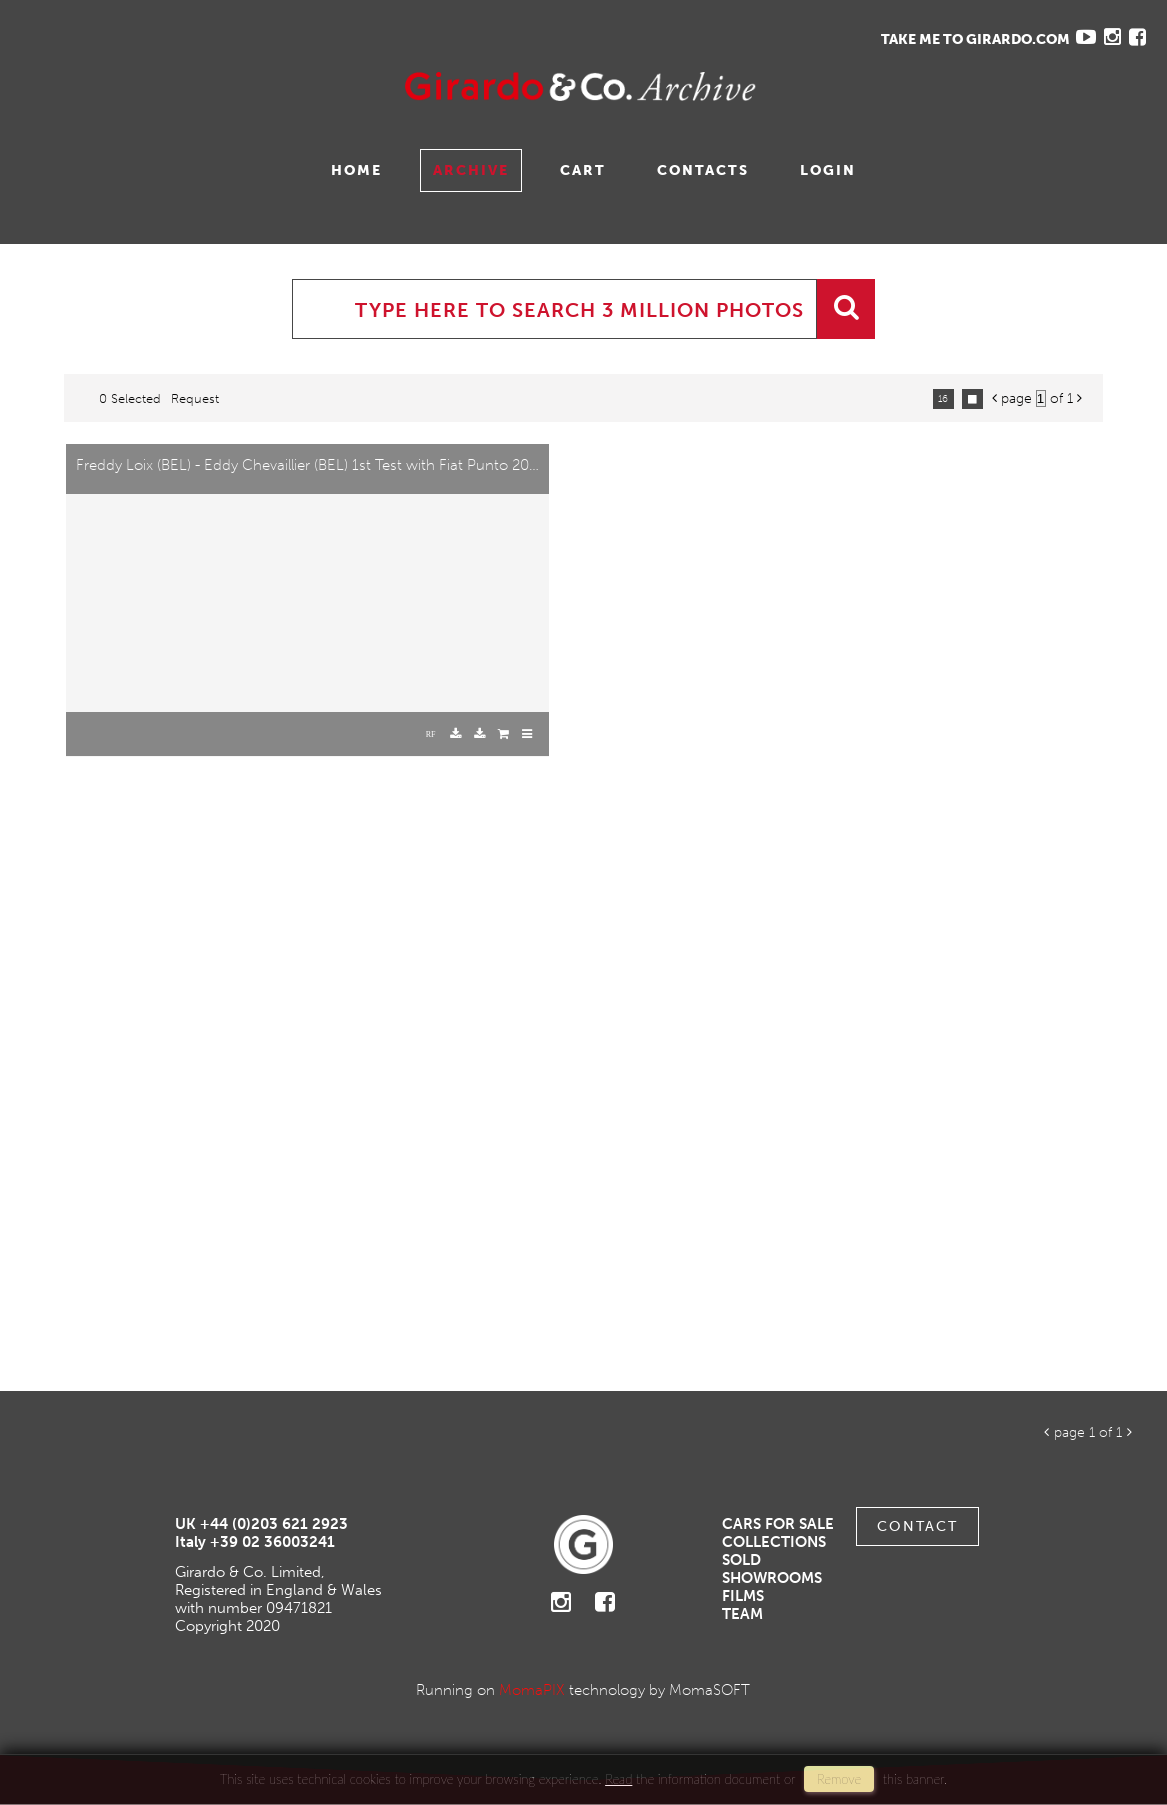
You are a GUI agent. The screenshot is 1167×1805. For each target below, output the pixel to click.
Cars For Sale (778, 1524)
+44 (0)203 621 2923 (274, 1524)
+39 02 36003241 (272, 1542)
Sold (741, 1560)
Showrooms (772, 1578)
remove (839, 1779)
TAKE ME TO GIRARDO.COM (975, 39)
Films (743, 1596)
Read (618, 1779)
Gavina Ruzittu (217, 86)
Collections (774, 1542)
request (195, 398)
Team (742, 1614)
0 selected (130, 398)
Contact (917, 1526)
